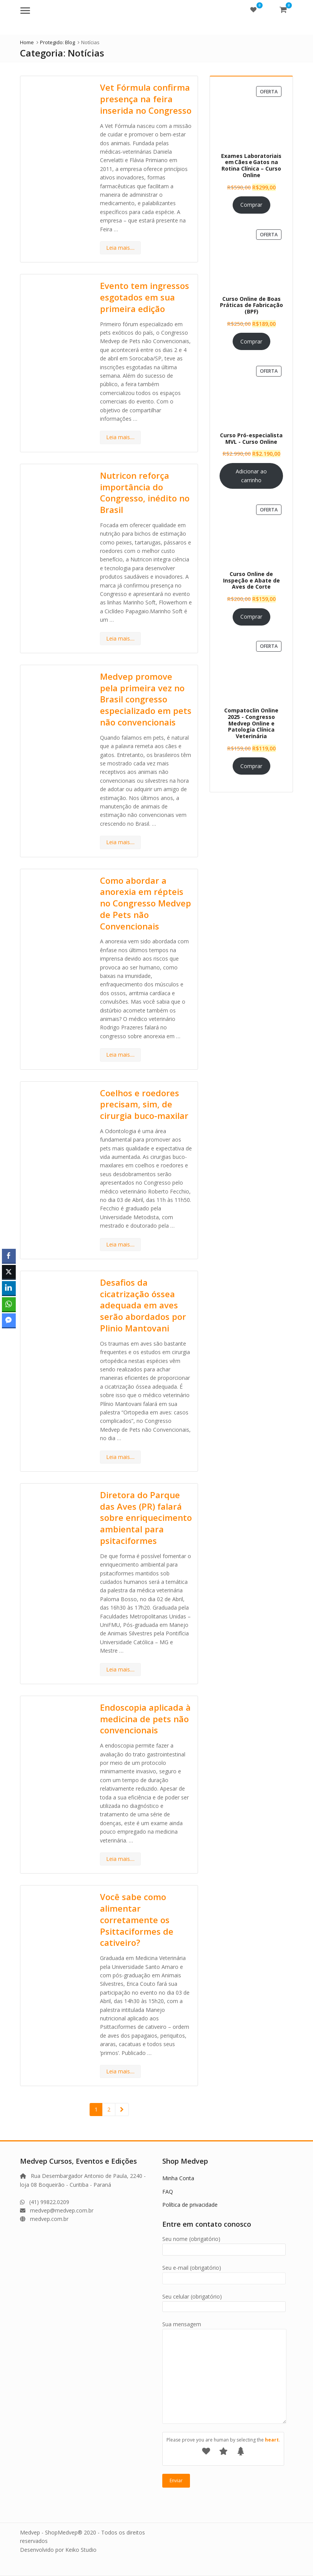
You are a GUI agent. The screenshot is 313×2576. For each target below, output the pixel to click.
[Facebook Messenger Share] (9, 1320)
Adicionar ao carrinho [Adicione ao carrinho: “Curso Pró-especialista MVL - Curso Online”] (251, 475)
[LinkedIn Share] (9, 1288)
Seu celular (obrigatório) (224, 2301)
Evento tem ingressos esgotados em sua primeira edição (144, 297)
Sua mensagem (224, 2328)
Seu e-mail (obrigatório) (224, 2273)
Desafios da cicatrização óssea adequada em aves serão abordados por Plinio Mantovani (143, 1305)
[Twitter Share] (9, 1272)
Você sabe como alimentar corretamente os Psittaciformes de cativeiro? (136, 1919)
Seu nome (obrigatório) (224, 2244)
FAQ (167, 2191)
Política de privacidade (190, 2204)
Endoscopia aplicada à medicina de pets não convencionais (145, 1718)
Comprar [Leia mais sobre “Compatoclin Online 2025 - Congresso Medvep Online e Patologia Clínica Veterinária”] (251, 766)
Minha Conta (178, 2178)
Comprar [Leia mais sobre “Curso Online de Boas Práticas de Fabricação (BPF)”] (251, 341)
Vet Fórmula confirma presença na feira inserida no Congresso (145, 98)
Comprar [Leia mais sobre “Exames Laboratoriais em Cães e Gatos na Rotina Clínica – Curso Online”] (251, 204)
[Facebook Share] (9, 1256)
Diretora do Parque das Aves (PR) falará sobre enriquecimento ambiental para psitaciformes (146, 1517)
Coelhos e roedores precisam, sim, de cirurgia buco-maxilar (144, 1104)
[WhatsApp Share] (9, 1304)
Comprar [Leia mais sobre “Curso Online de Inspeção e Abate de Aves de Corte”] (251, 616)
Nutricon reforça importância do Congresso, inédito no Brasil (145, 492)
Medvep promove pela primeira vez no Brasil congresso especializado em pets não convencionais (145, 699)
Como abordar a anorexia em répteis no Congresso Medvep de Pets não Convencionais (145, 903)
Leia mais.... (120, 247)
